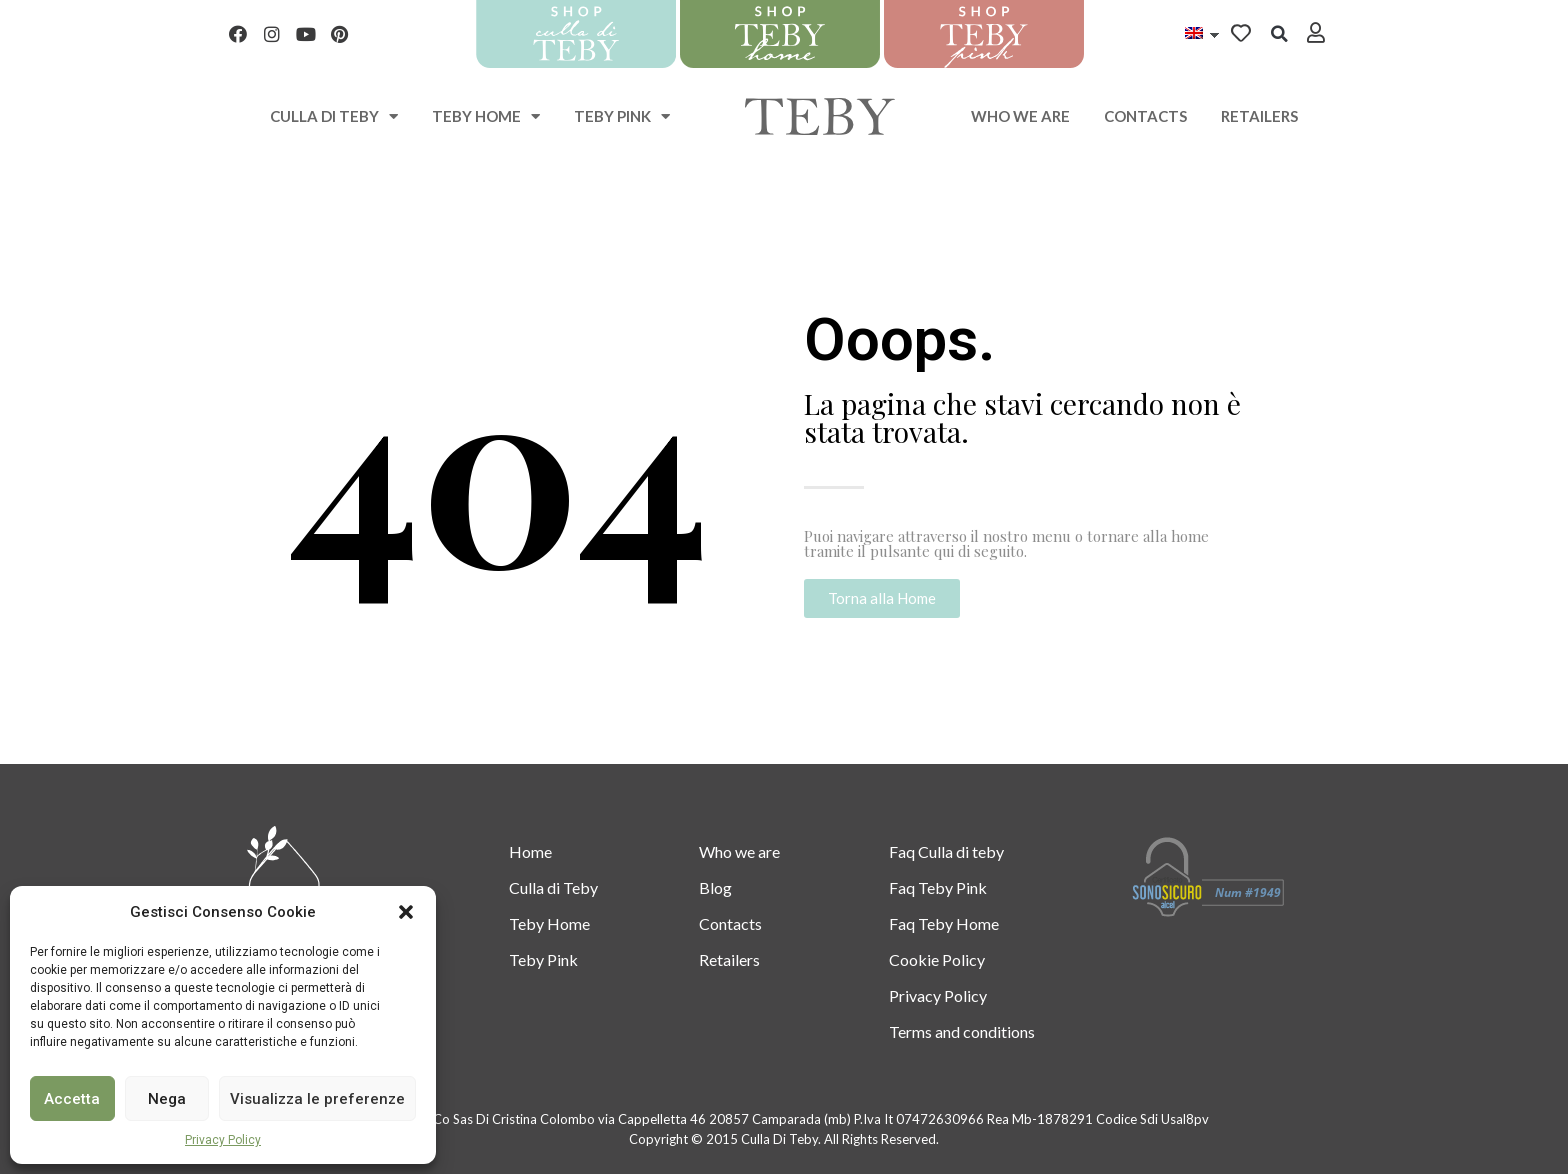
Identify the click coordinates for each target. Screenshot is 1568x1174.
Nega (167, 1099)
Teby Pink (622, 116)
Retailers (1259, 116)
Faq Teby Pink (938, 887)
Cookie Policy (937, 959)
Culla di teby (334, 116)
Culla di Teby (553, 887)
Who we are (1020, 116)
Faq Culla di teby (946, 851)
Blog (715, 887)
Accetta (72, 1099)
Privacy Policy (223, 1140)
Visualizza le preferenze (317, 1099)
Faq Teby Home (944, 923)
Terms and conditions (962, 1031)
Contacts (1145, 116)
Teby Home (486, 116)
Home (530, 851)
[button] (406, 912)
